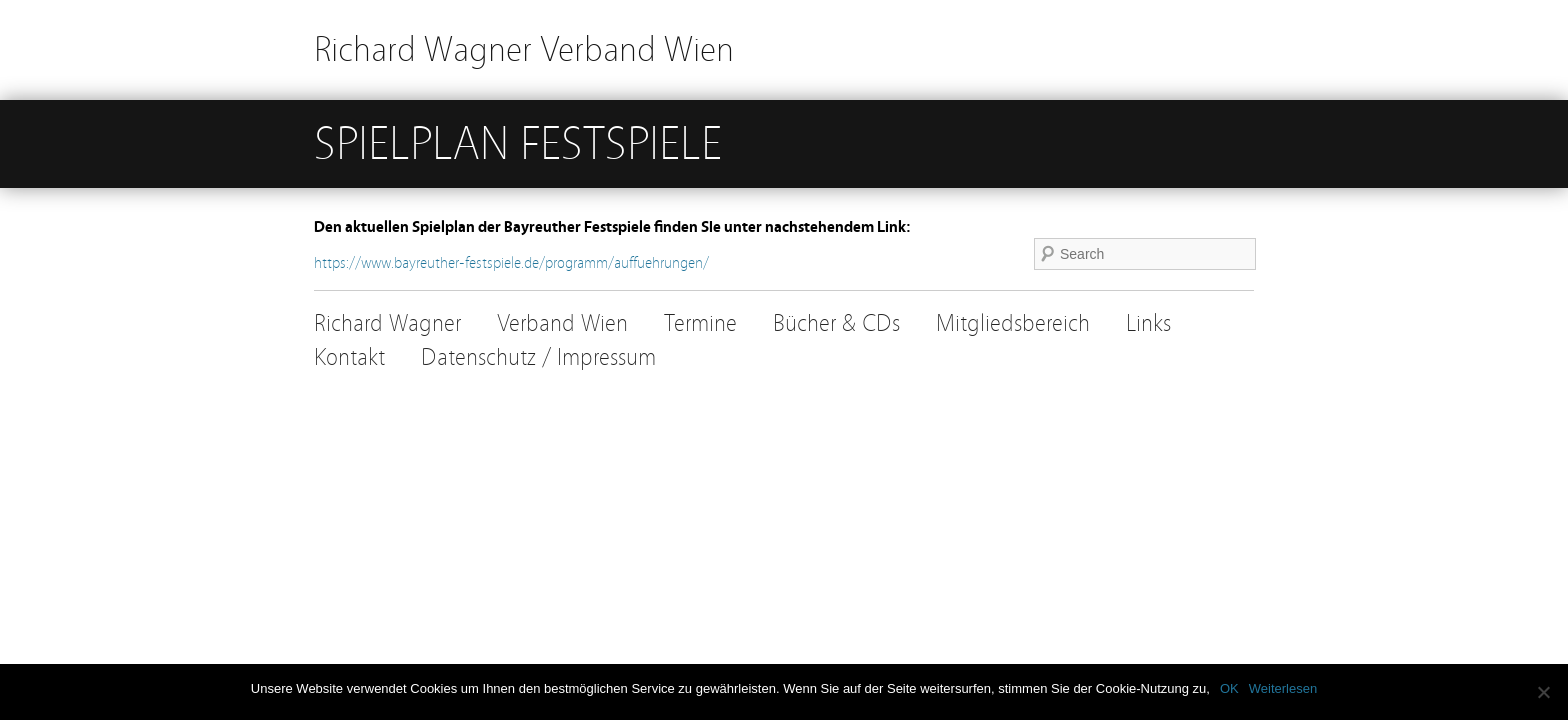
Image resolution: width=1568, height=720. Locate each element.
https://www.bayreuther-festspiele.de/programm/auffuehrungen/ (511, 263)
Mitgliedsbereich (1013, 323)
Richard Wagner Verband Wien (524, 49)
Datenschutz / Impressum (538, 357)
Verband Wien (562, 323)
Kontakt (349, 357)
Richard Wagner (387, 323)
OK (1229, 688)
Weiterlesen (1283, 688)
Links (1148, 323)
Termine (700, 323)
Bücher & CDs (836, 323)
